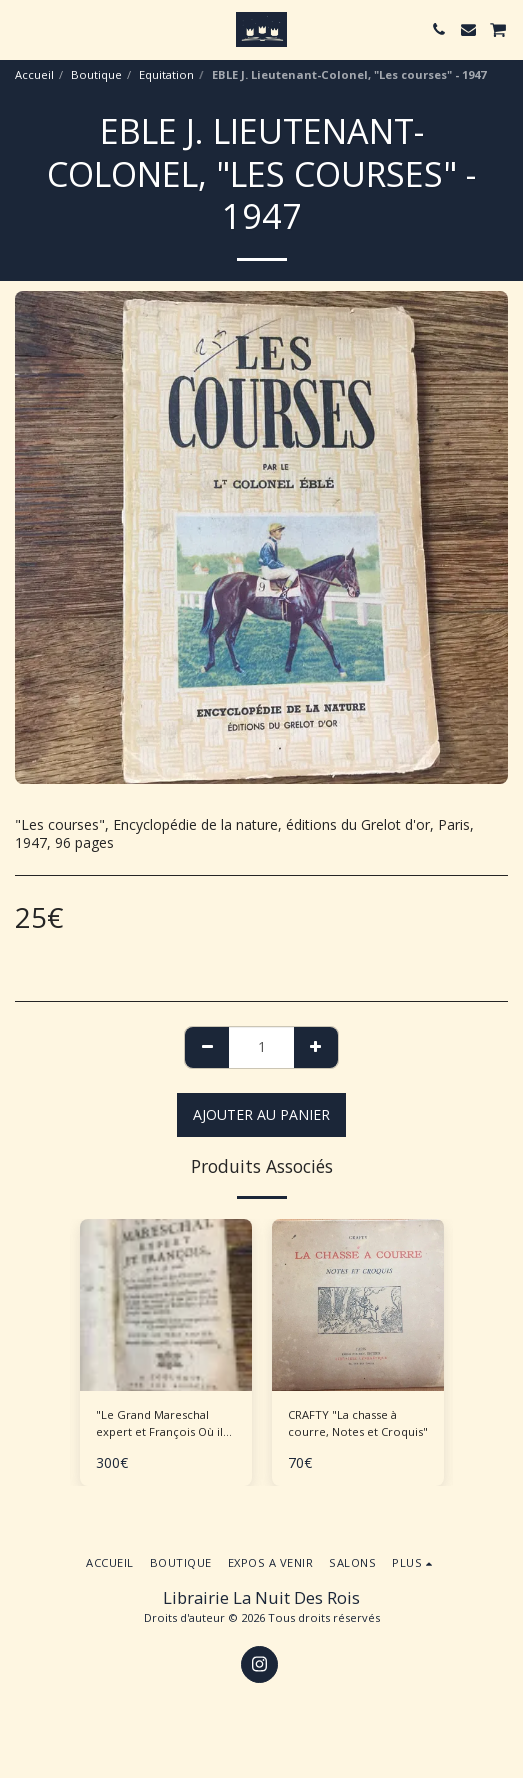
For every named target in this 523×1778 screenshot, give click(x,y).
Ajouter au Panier (261, 1114)
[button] (22, 28)
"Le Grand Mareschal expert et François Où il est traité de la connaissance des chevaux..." (159, 1424)
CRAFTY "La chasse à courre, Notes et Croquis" (358, 1423)
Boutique (96, 74)
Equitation (166, 74)
